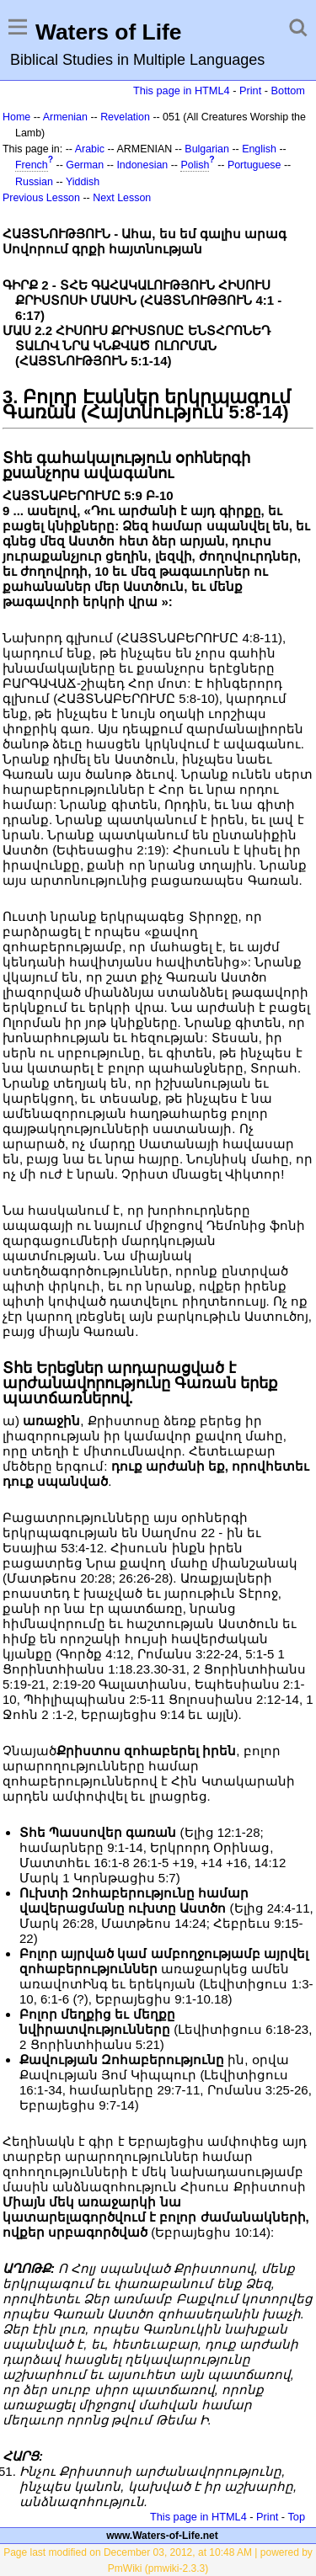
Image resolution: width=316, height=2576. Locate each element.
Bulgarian (207, 149)
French (31, 165)
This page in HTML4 (181, 90)
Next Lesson (122, 198)
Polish (194, 165)
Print (250, 90)
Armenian (65, 117)
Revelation (125, 117)
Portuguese (254, 165)
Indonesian (142, 165)
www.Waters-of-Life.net (161, 2535)
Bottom (288, 90)
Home (16, 117)
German (85, 165)
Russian (34, 182)
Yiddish (82, 182)
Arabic (89, 149)
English (259, 149)
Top (296, 2516)
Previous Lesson (41, 198)
